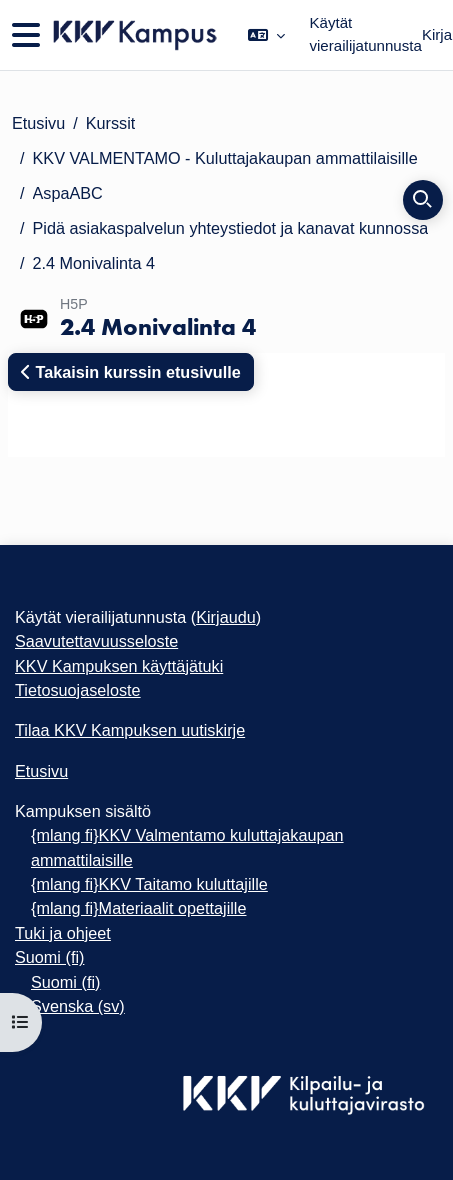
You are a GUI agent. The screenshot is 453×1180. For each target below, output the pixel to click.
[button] (266, 35)
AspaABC (68, 193)
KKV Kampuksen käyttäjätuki (119, 666)
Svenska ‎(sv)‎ (78, 1006)
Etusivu (38, 123)
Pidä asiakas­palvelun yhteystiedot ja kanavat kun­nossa (231, 228)
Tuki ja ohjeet (63, 933)
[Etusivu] (133, 35)
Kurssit (111, 123)
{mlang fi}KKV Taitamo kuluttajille (149, 884)
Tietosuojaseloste (78, 690)
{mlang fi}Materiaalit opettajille (138, 908)
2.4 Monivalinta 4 (94, 263)
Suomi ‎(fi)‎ (49, 957)
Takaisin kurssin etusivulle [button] (131, 372)
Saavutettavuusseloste (96, 641)
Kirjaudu (226, 617)
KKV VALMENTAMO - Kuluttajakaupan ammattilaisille (225, 158)
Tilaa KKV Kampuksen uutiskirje (130, 730)
